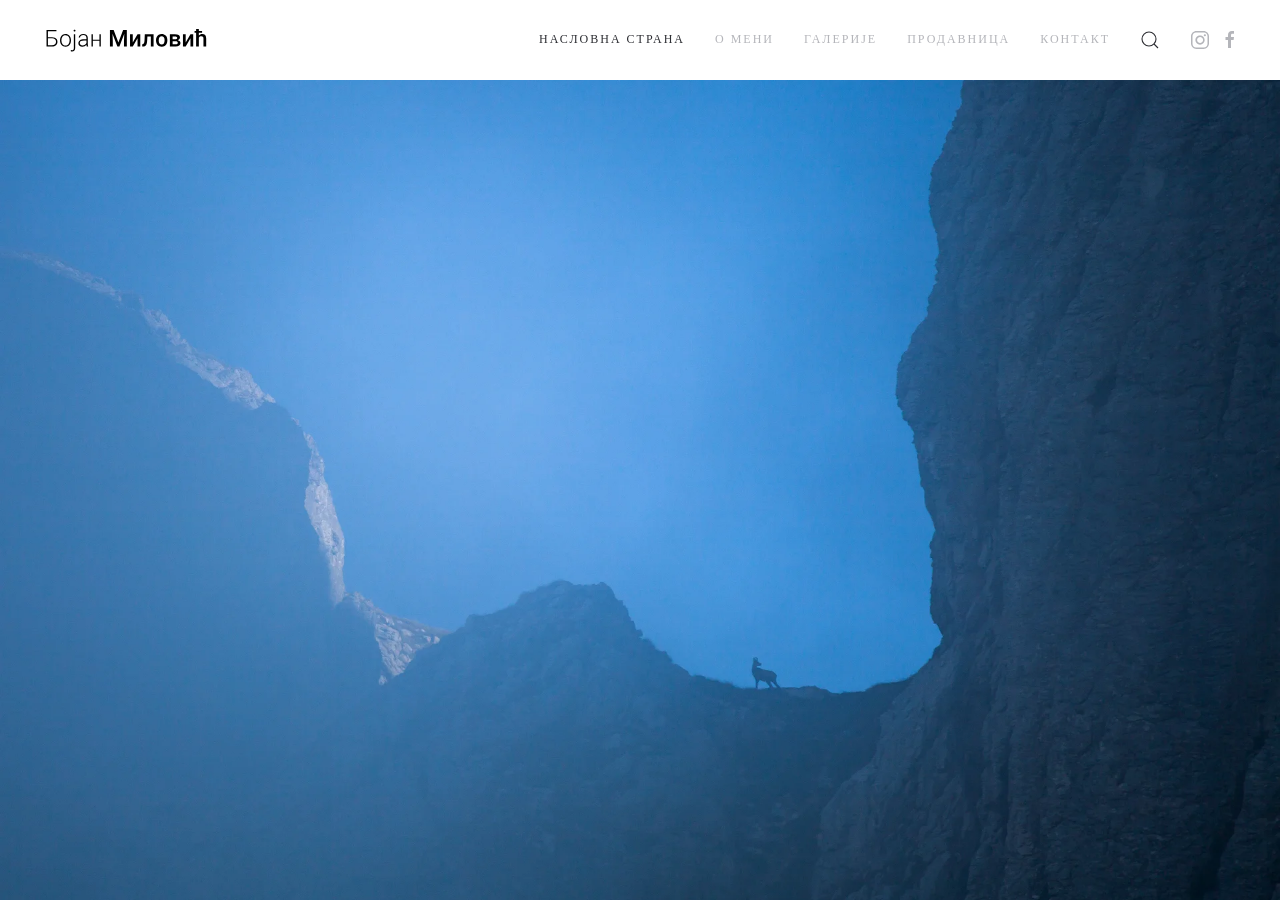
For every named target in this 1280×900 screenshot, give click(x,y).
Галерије (840, 39)
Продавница (958, 39)
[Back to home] (125, 40)
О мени (744, 39)
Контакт (1075, 39)
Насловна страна (612, 39)
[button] (1150, 40)
